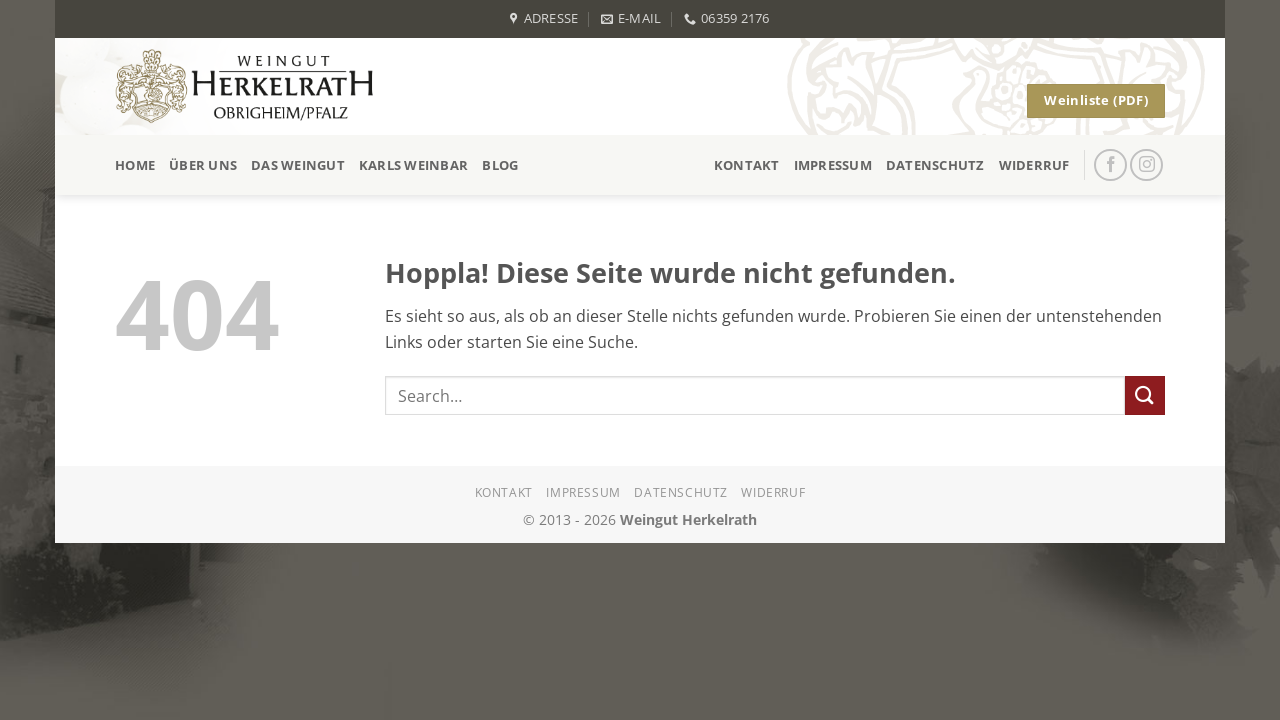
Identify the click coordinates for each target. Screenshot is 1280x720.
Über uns (203, 165)
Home (135, 165)
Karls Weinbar (413, 165)
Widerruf (1034, 165)
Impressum (833, 165)
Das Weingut (298, 165)
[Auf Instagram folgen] (1146, 165)
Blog (500, 165)
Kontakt (747, 165)
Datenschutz (935, 165)
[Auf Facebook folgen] (1110, 165)
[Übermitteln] (1145, 395)
